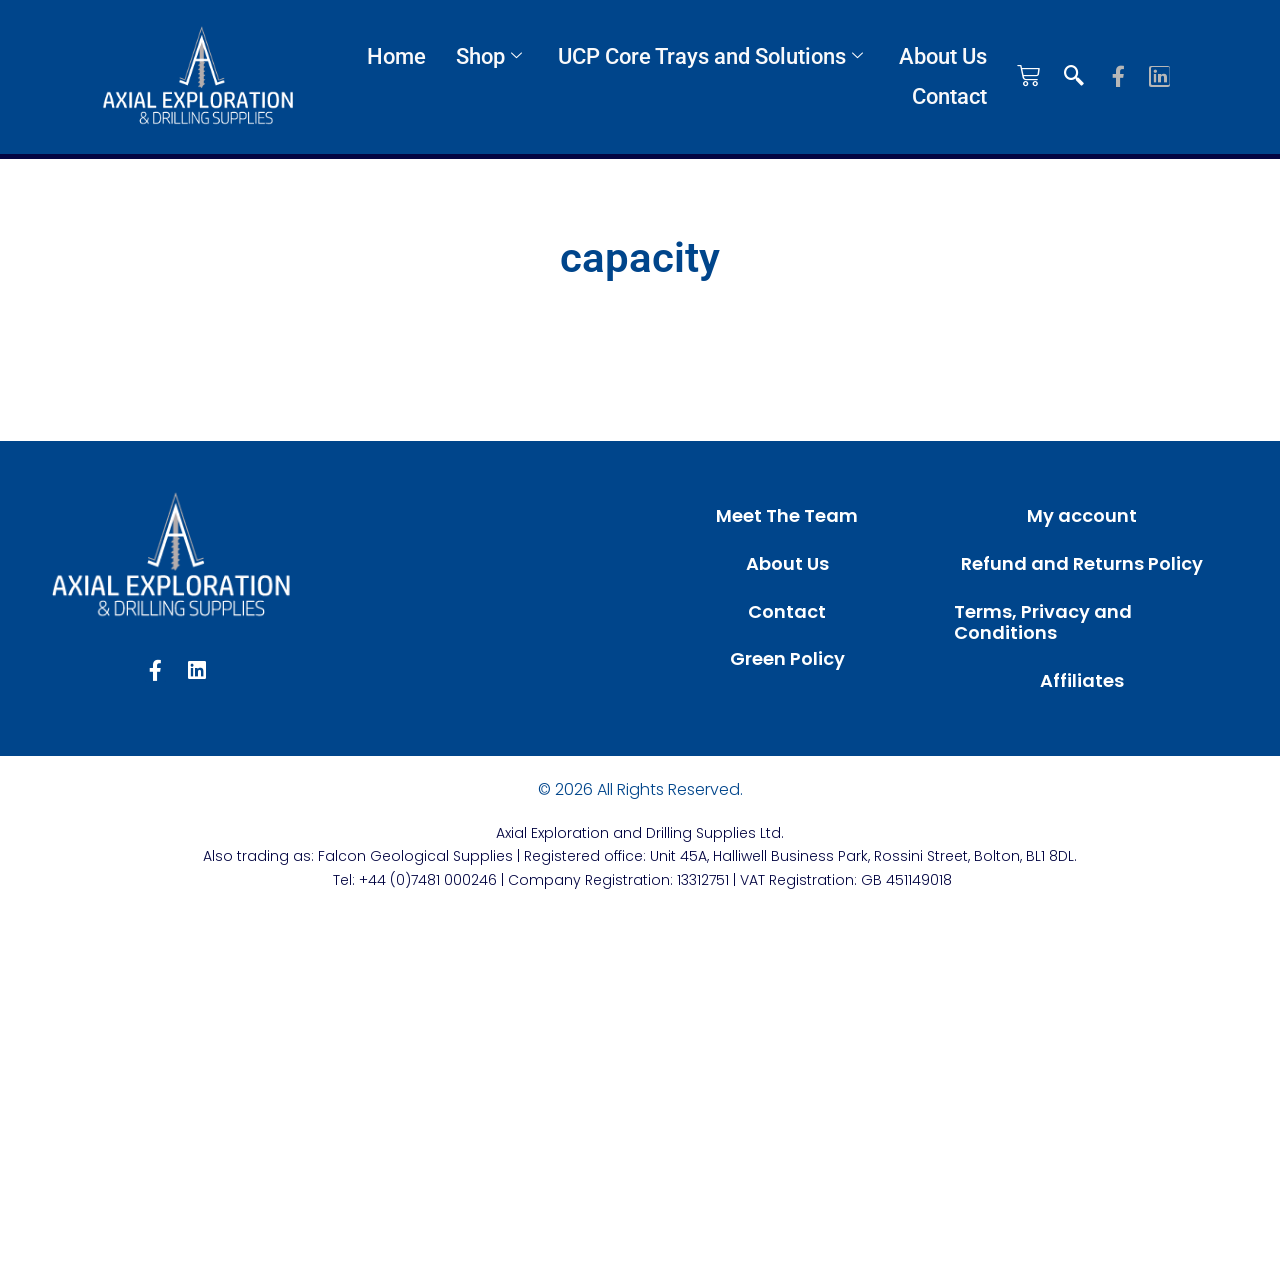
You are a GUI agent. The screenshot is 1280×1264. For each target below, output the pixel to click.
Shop (489, 56)
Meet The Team (787, 515)
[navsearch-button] (1074, 77)
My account (1082, 515)
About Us (943, 56)
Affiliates (1082, 680)
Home (396, 56)
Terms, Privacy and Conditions (1043, 622)
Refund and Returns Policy (1082, 563)
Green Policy (787, 658)
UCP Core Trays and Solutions (710, 56)
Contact (949, 96)
